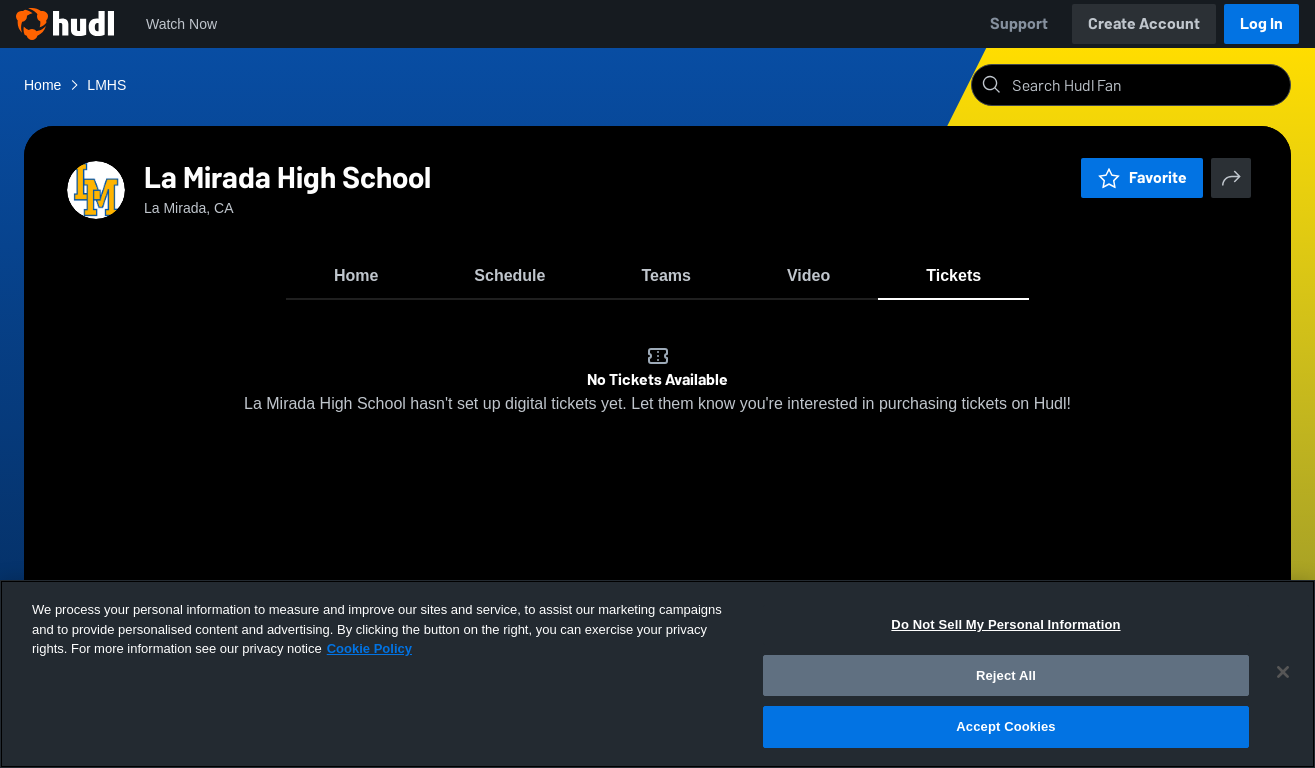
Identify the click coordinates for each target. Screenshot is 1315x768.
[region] (657, 674)
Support (1019, 23)
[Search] (1147, 85)
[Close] (1283, 672)
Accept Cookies (1005, 726)
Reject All (1006, 675)
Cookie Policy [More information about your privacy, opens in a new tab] (369, 648)
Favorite (1142, 177)
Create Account (1144, 23)
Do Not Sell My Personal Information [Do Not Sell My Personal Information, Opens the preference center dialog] (1005, 624)
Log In (1261, 23)
